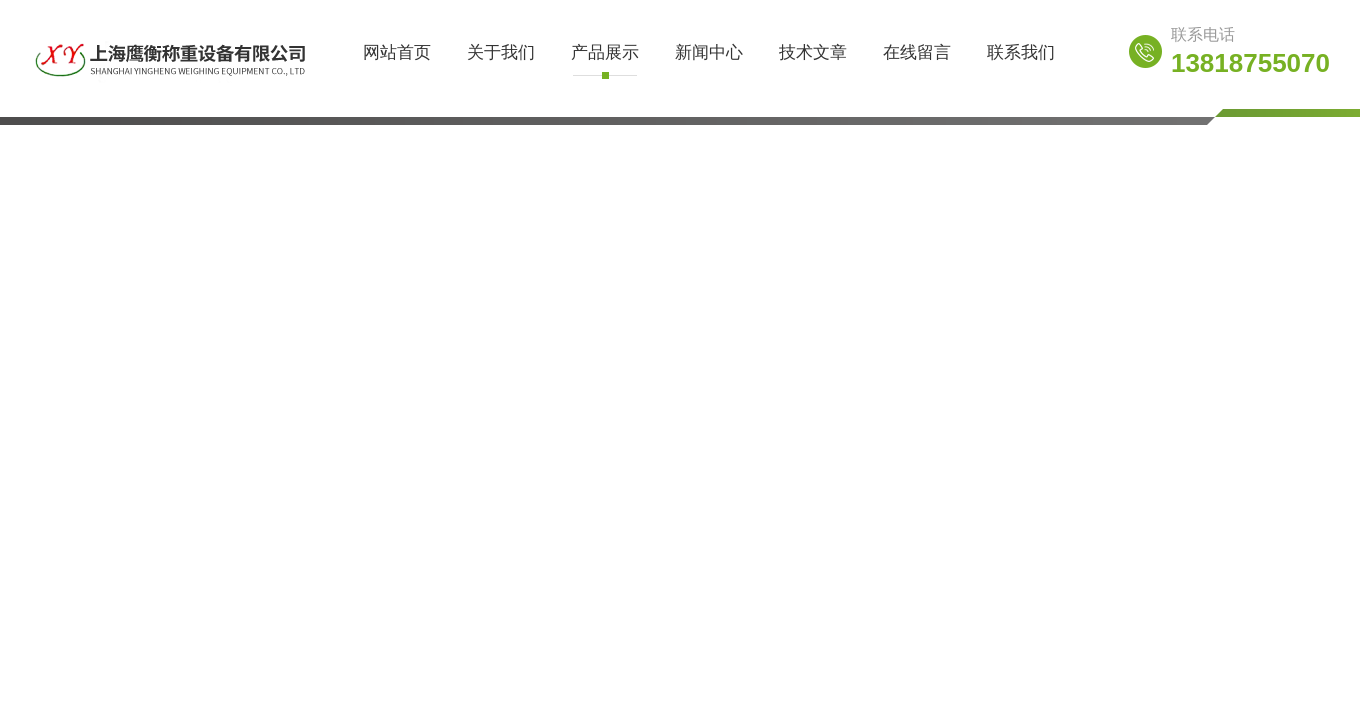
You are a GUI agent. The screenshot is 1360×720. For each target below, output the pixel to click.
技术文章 (813, 52)
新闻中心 (709, 52)
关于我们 (501, 52)
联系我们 (1021, 52)
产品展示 (605, 52)
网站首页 (397, 52)
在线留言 (917, 52)
